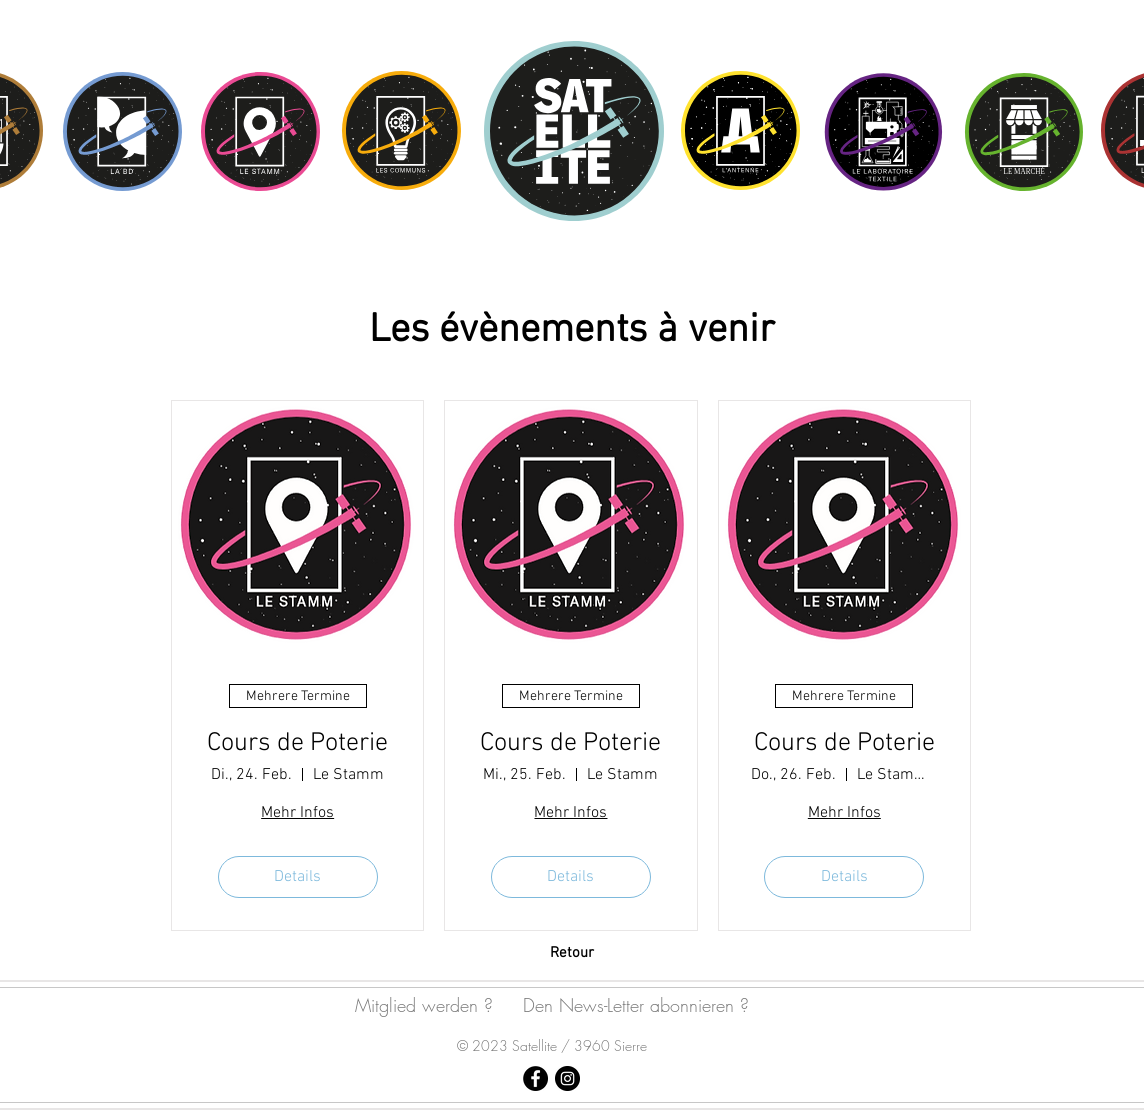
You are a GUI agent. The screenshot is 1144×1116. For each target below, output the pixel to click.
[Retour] (572, 953)
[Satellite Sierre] (535, 1078)
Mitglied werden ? (424, 1005)
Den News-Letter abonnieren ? (636, 1005)
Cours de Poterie (297, 743)
